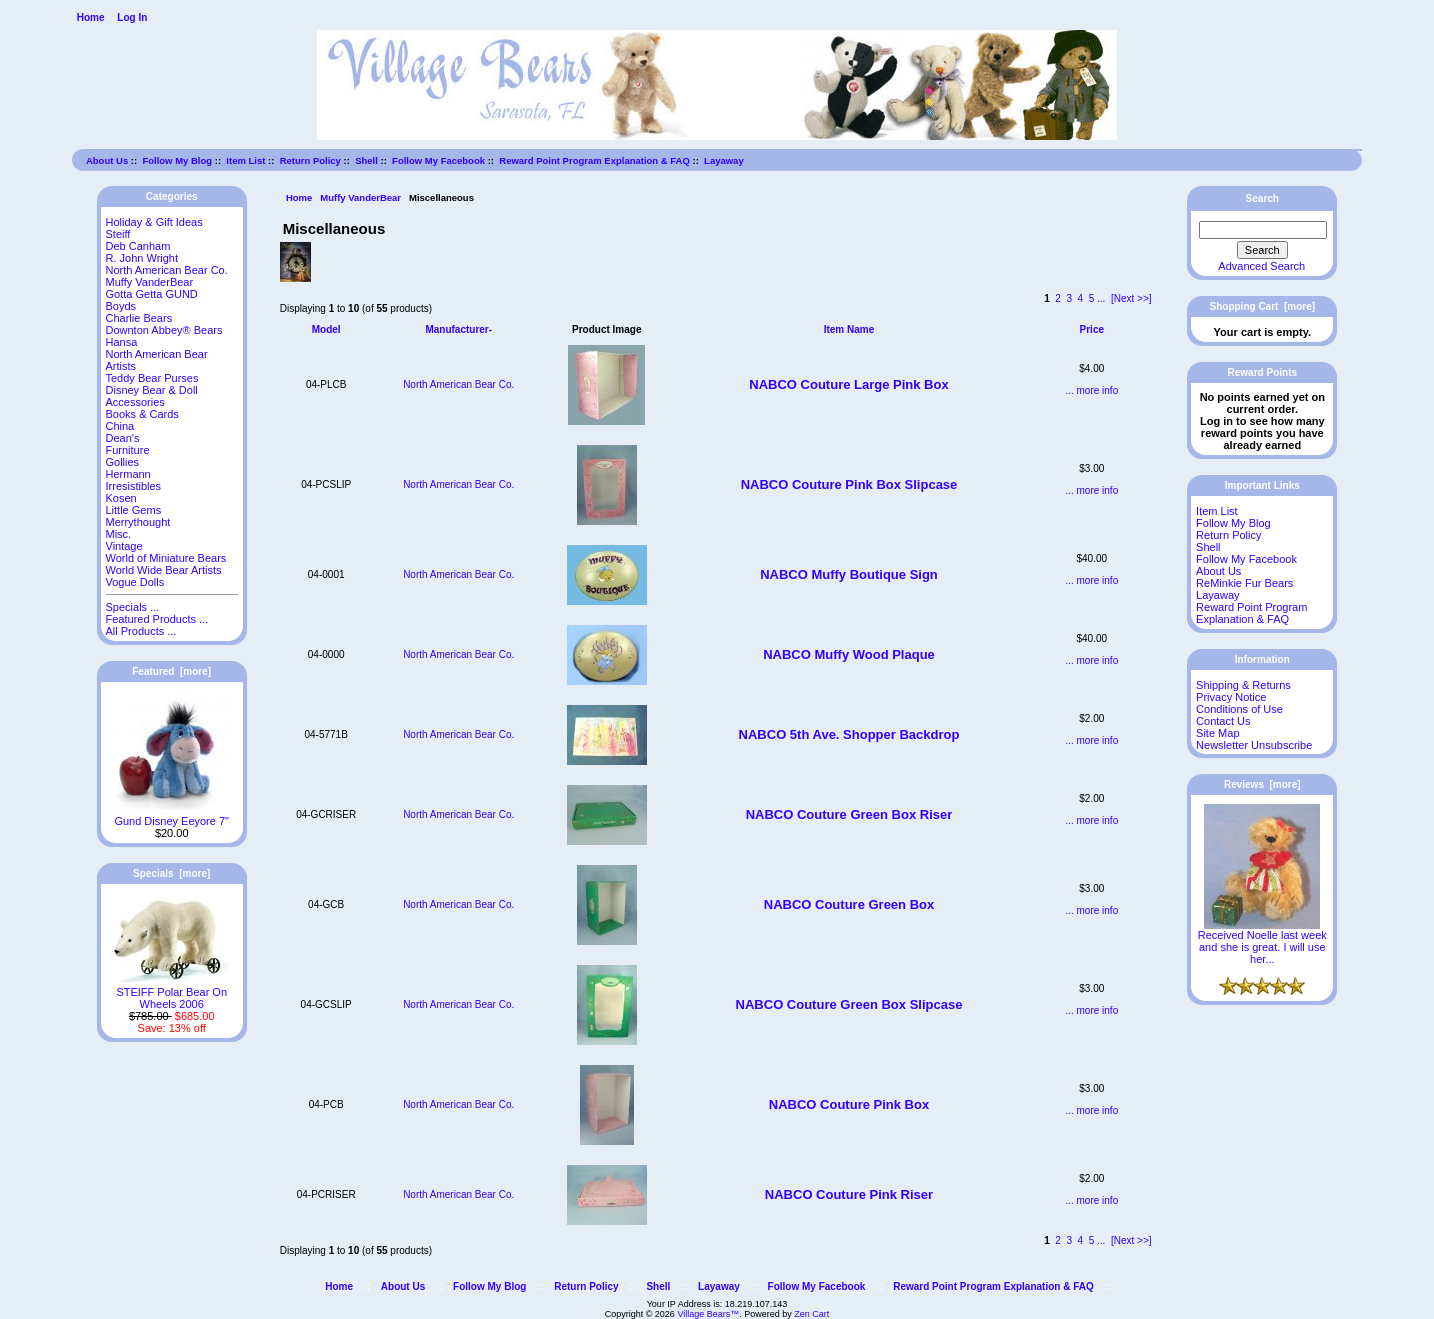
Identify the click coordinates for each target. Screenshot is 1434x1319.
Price (1092, 329)
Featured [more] (171, 671)
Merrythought (138, 522)
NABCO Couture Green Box (849, 904)
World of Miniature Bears (166, 558)
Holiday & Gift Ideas (154, 222)
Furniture (128, 450)
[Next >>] (1131, 298)
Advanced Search (1261, 266)
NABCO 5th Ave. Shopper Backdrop (849, 734)
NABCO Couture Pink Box (849, 1104)
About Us (107, 160)
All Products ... (141, 631)
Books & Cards (142, 414)
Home (91, 17)
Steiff (118, 234)
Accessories (135, 402)
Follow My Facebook (438, 160)
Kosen (121, 498)
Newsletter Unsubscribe (1254, 745)
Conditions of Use (1239, 709)
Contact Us (1223, 721)
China (120, 426)
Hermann (128, 474)
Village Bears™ (708, 1314)
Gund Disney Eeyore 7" (171, 816)
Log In (132, 17)
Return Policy (310, 160)
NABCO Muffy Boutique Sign (849, 574)
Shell (366, 160)
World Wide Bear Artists (164, 570)
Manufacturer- (458, 329)
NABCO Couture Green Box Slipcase (849, 1004)
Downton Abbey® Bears (164, 330)
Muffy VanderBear (360, 197)
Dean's (123, 438)
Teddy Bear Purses (152, 378)
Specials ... (133, 607)
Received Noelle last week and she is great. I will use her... (1262, 942)
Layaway (724, 160)
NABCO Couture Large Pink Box (848, 384)
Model (326, 329)
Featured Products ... (157, 619)
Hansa (122, 342)
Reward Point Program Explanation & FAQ (594, 160)
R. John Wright (142, 258)
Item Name (849, 329)
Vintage (124, 546)
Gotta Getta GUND (152, 294)
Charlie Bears (139, 318)
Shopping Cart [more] (1263, 306)
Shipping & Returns (1243, 685)
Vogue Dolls (135, 582)
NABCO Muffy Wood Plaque (849, 654)
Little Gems (134, 510)
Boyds (121, 306)
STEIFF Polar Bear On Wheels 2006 (171, 993)
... (1101, 298)
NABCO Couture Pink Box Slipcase (849, 484)
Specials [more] (171, 873)
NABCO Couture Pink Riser (849, 1194)
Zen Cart (811, 1314)
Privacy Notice (1231, 697)
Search (1262, 198)
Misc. (119, 534)
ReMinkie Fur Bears (1244, 583)
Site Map (1217, 733)
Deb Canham (138, 246)
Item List (245, 160)
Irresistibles (134, 486)
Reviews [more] (1262, 784)
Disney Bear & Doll (152, 390)
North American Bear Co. (167, 270)
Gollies (123, 462)
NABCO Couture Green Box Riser (849, 814)
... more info (1091, 390)
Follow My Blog (177, 160)
